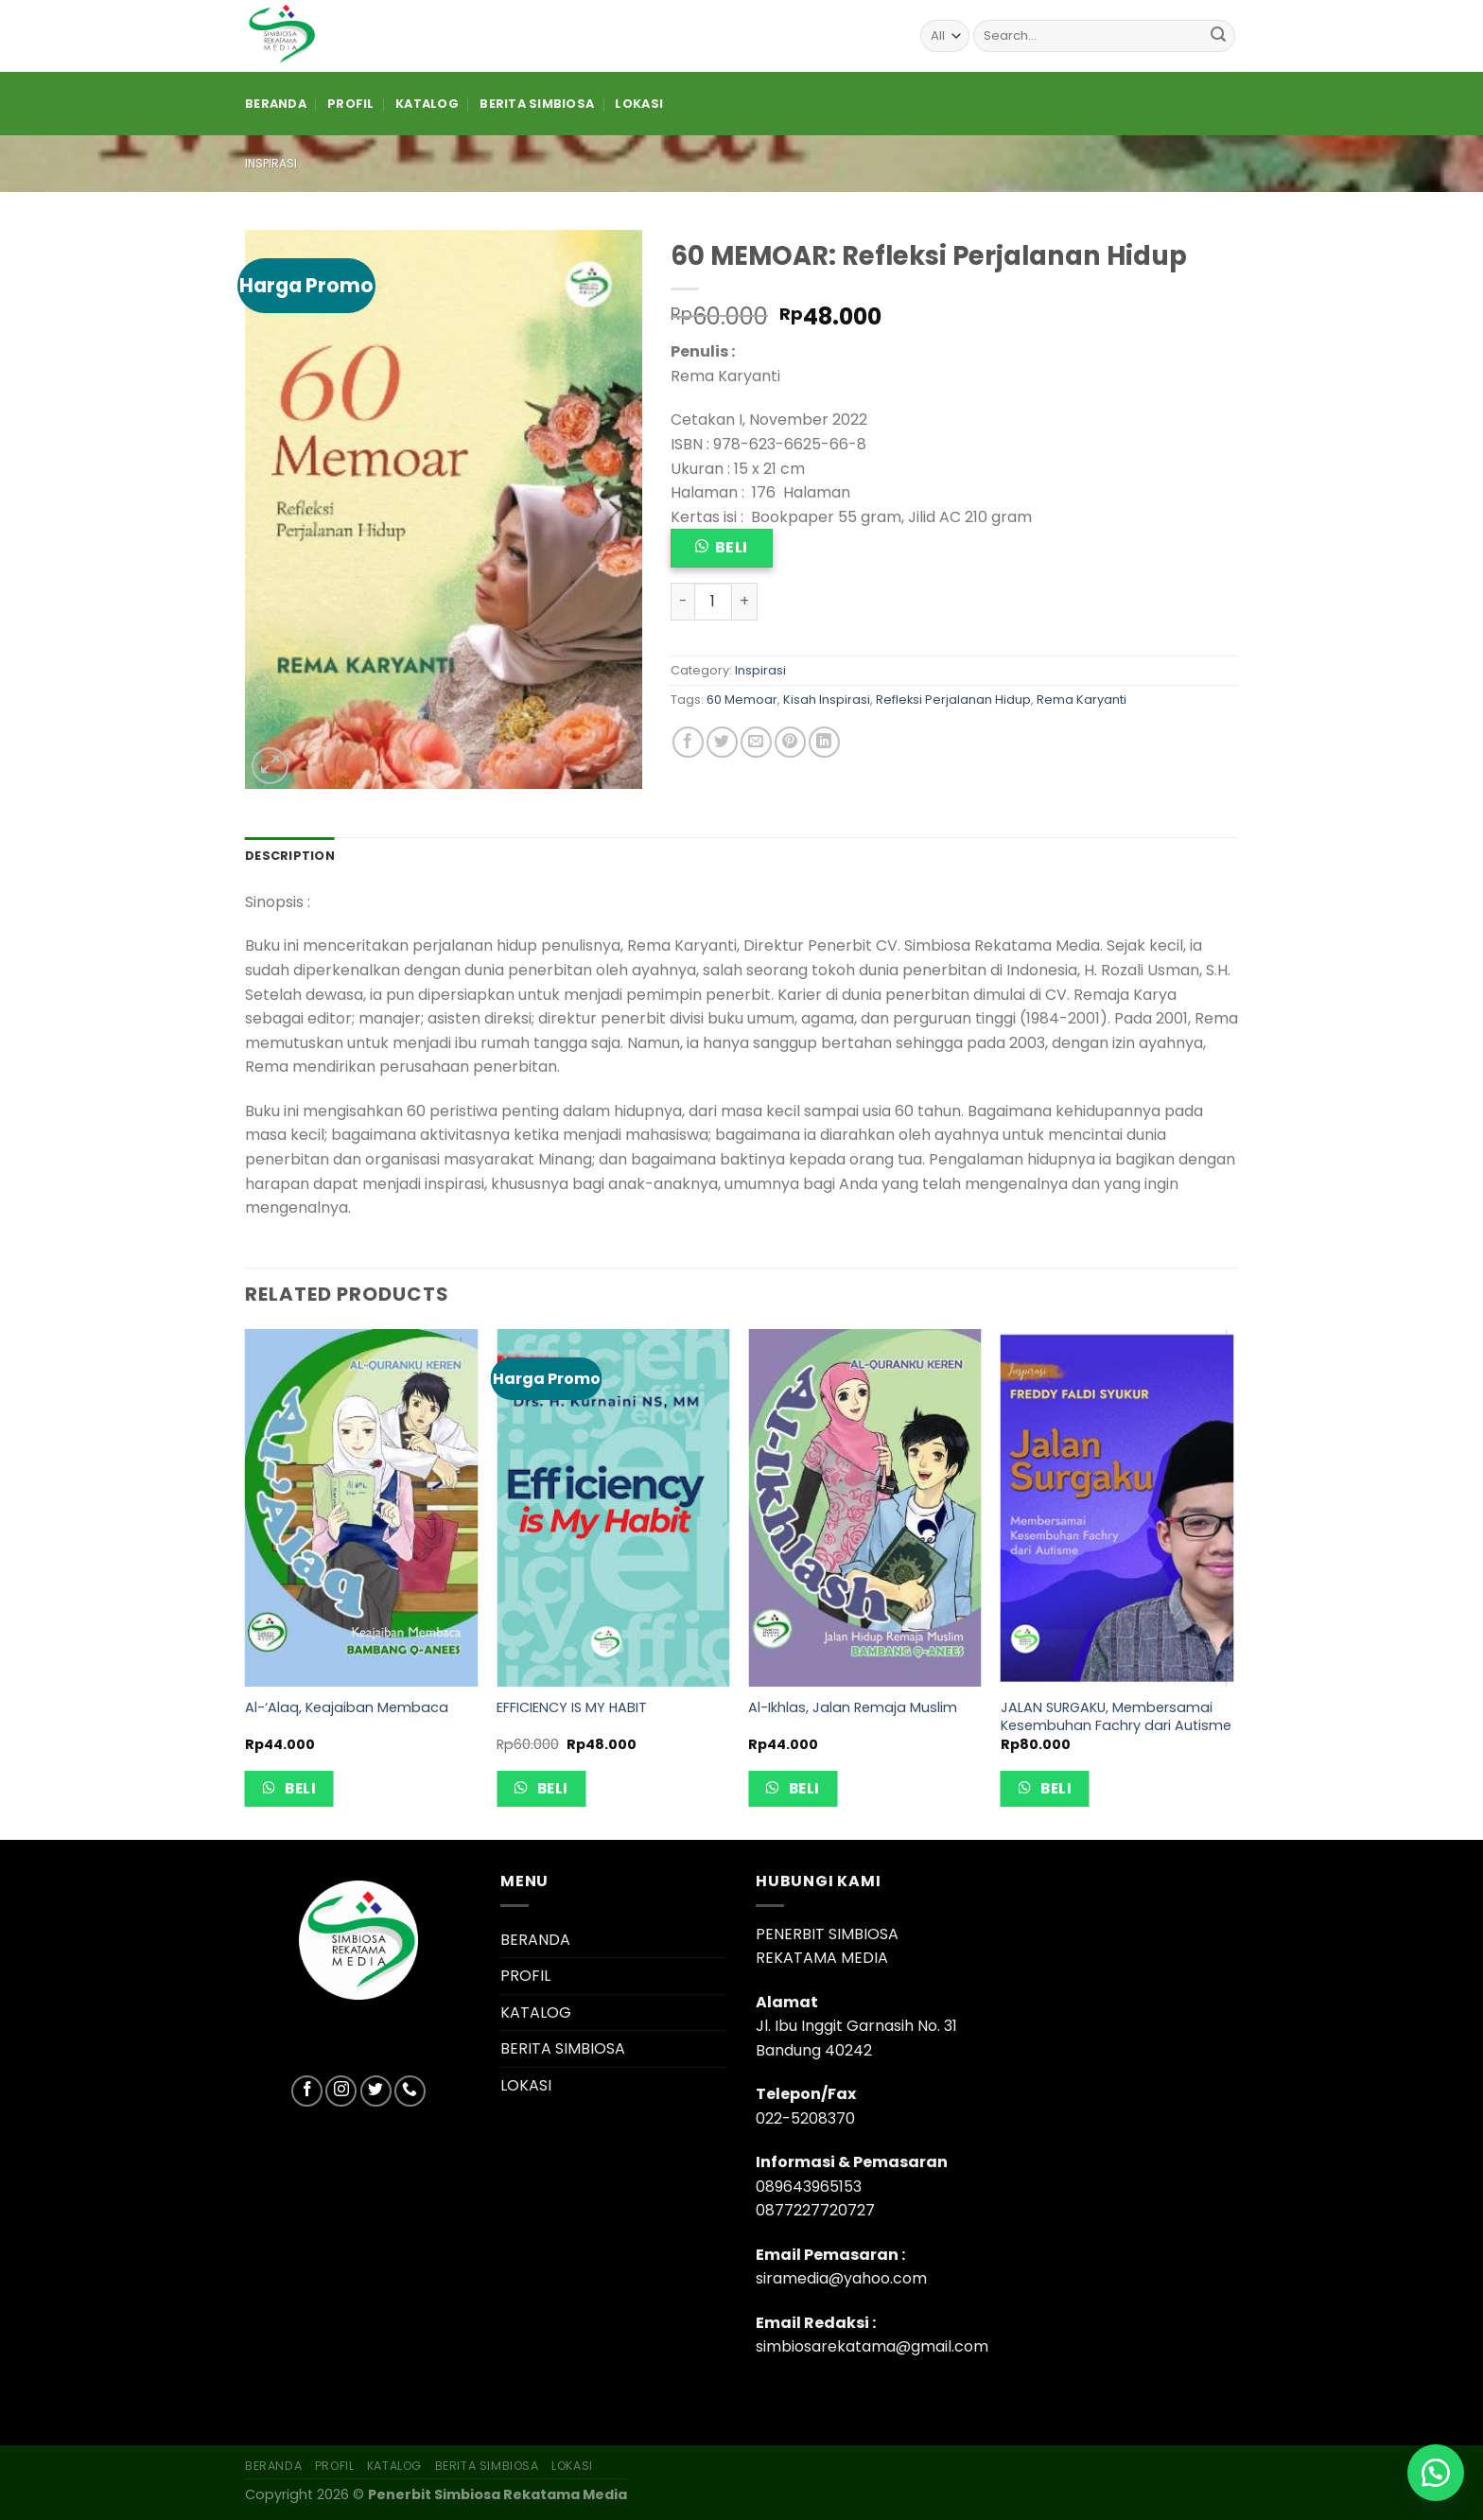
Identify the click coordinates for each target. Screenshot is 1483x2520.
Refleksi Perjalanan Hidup (953, 699)
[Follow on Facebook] (307, 2091)
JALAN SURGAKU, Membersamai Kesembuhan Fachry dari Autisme (1116, 1716)
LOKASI (639, 104)
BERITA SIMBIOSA (537, 104)
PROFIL (351, 104)
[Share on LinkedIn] (824, 742)
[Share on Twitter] (722, 742)
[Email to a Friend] (756, 742)
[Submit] (1218, 36)
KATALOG (427, 104)
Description (290, 856)
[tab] (290, 856)
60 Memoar (742, 699)
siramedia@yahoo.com (841, 2278)
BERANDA (275, 104)
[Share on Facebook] (688, 742)
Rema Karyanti (1081, 699)
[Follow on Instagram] (341, 2091)
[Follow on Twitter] (376, 2091)
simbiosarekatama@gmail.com (872, 2346)
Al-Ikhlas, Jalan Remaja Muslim (852, 1708)
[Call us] (410, 2091)
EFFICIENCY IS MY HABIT (572, 1708)
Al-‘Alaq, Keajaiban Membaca (346, 1708)
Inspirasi (271, 163)
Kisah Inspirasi (826, 699)
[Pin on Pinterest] (790, 742)
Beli (731, 547)
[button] (1435, 2472)
